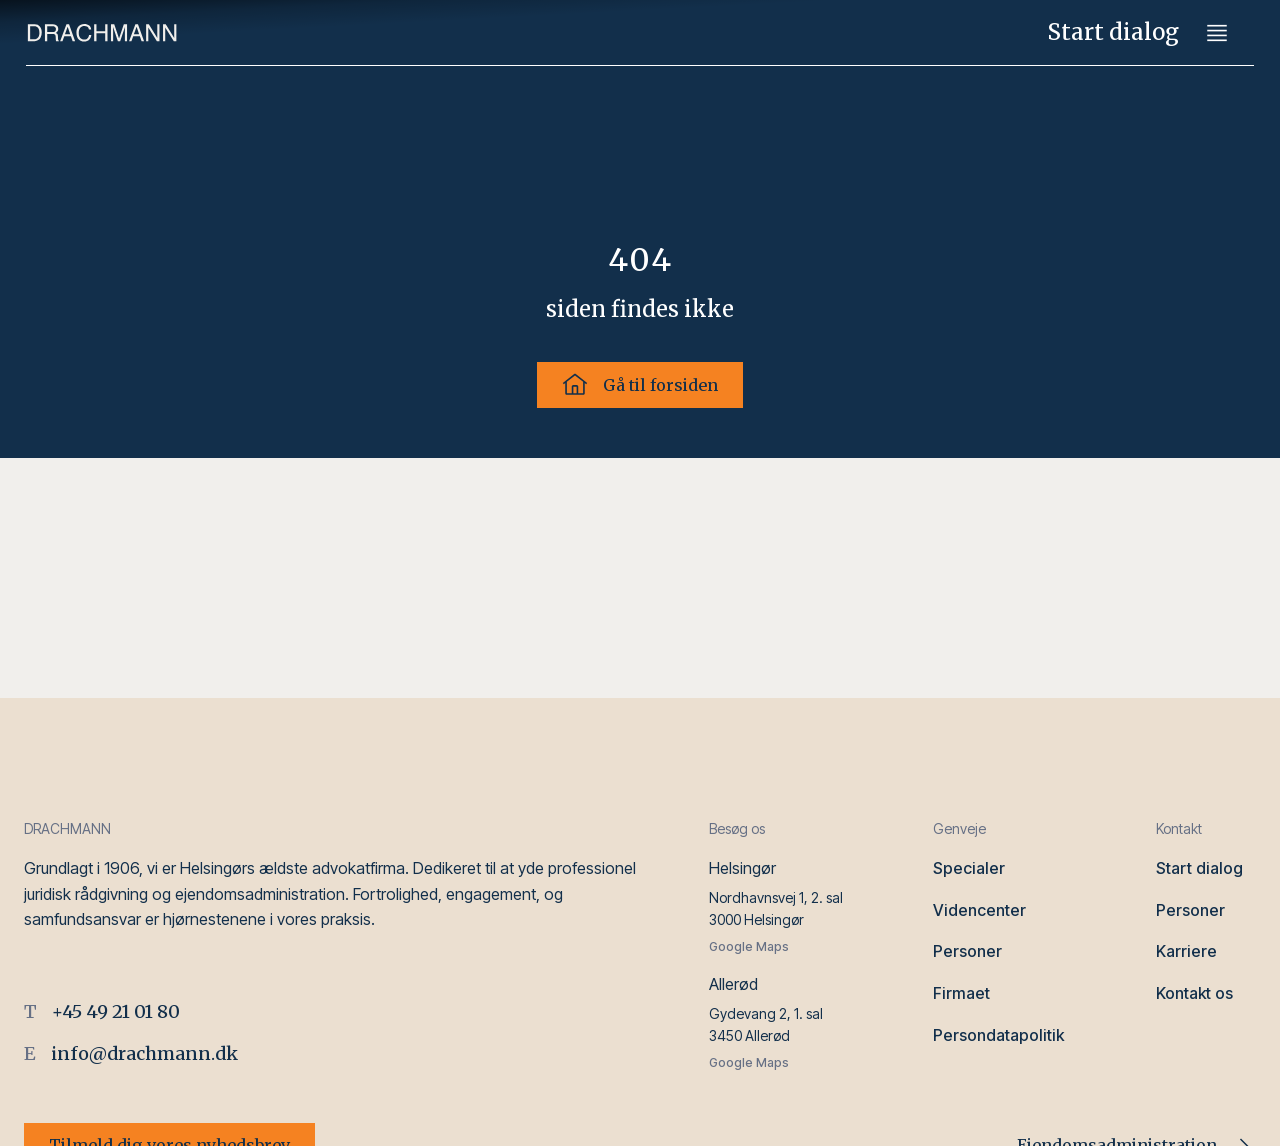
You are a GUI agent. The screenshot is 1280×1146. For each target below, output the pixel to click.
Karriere (1186, 951)
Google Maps (749, 946)
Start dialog (1113, 32)
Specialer (969, 868)
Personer (967, 951)
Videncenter (979, 910)
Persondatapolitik (998, 1035)
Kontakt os (1194, 993)
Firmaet (961, 993)
